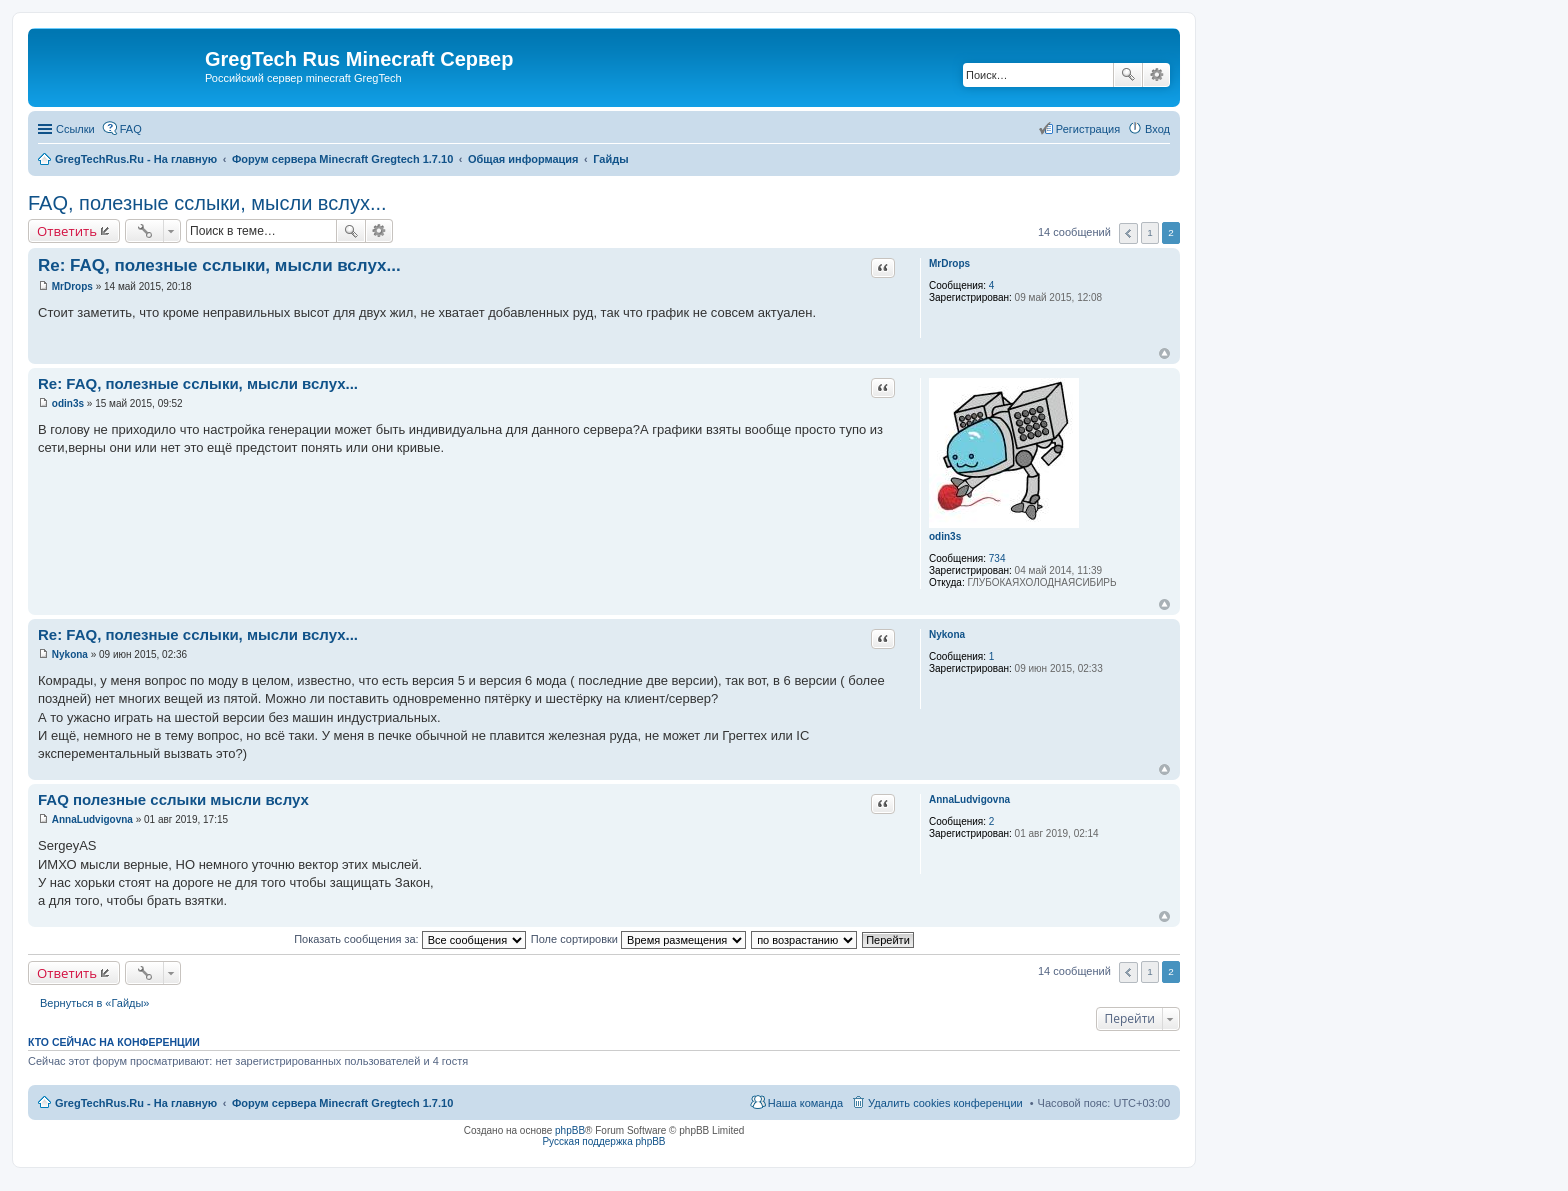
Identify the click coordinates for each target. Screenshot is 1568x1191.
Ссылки (75, 129)
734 (997, 558)
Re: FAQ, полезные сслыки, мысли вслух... (219, 265)
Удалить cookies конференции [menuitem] (945, 1103)
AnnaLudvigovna (969, 799)
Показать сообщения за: (410, 939)
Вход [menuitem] (1157, 129)
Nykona (947, 634)
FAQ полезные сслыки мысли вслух (173, 799)
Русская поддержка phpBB (603, 1141)
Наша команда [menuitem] (805, 1103)
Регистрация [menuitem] (1088, 129)
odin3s (945, 536)
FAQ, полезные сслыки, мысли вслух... (207, 203)
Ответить (67, 231)
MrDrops (949, 263)
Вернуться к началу (1164, 353)
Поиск (1128, 75)
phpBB (570, 1130)
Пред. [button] (1128, 233)
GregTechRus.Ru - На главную (136, 1103)
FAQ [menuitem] (131, 129)
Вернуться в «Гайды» (95, 1003)
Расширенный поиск (1156, 75)
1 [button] (1150, 232)
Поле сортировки (638, 939)
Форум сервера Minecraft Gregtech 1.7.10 (342, 1103)
